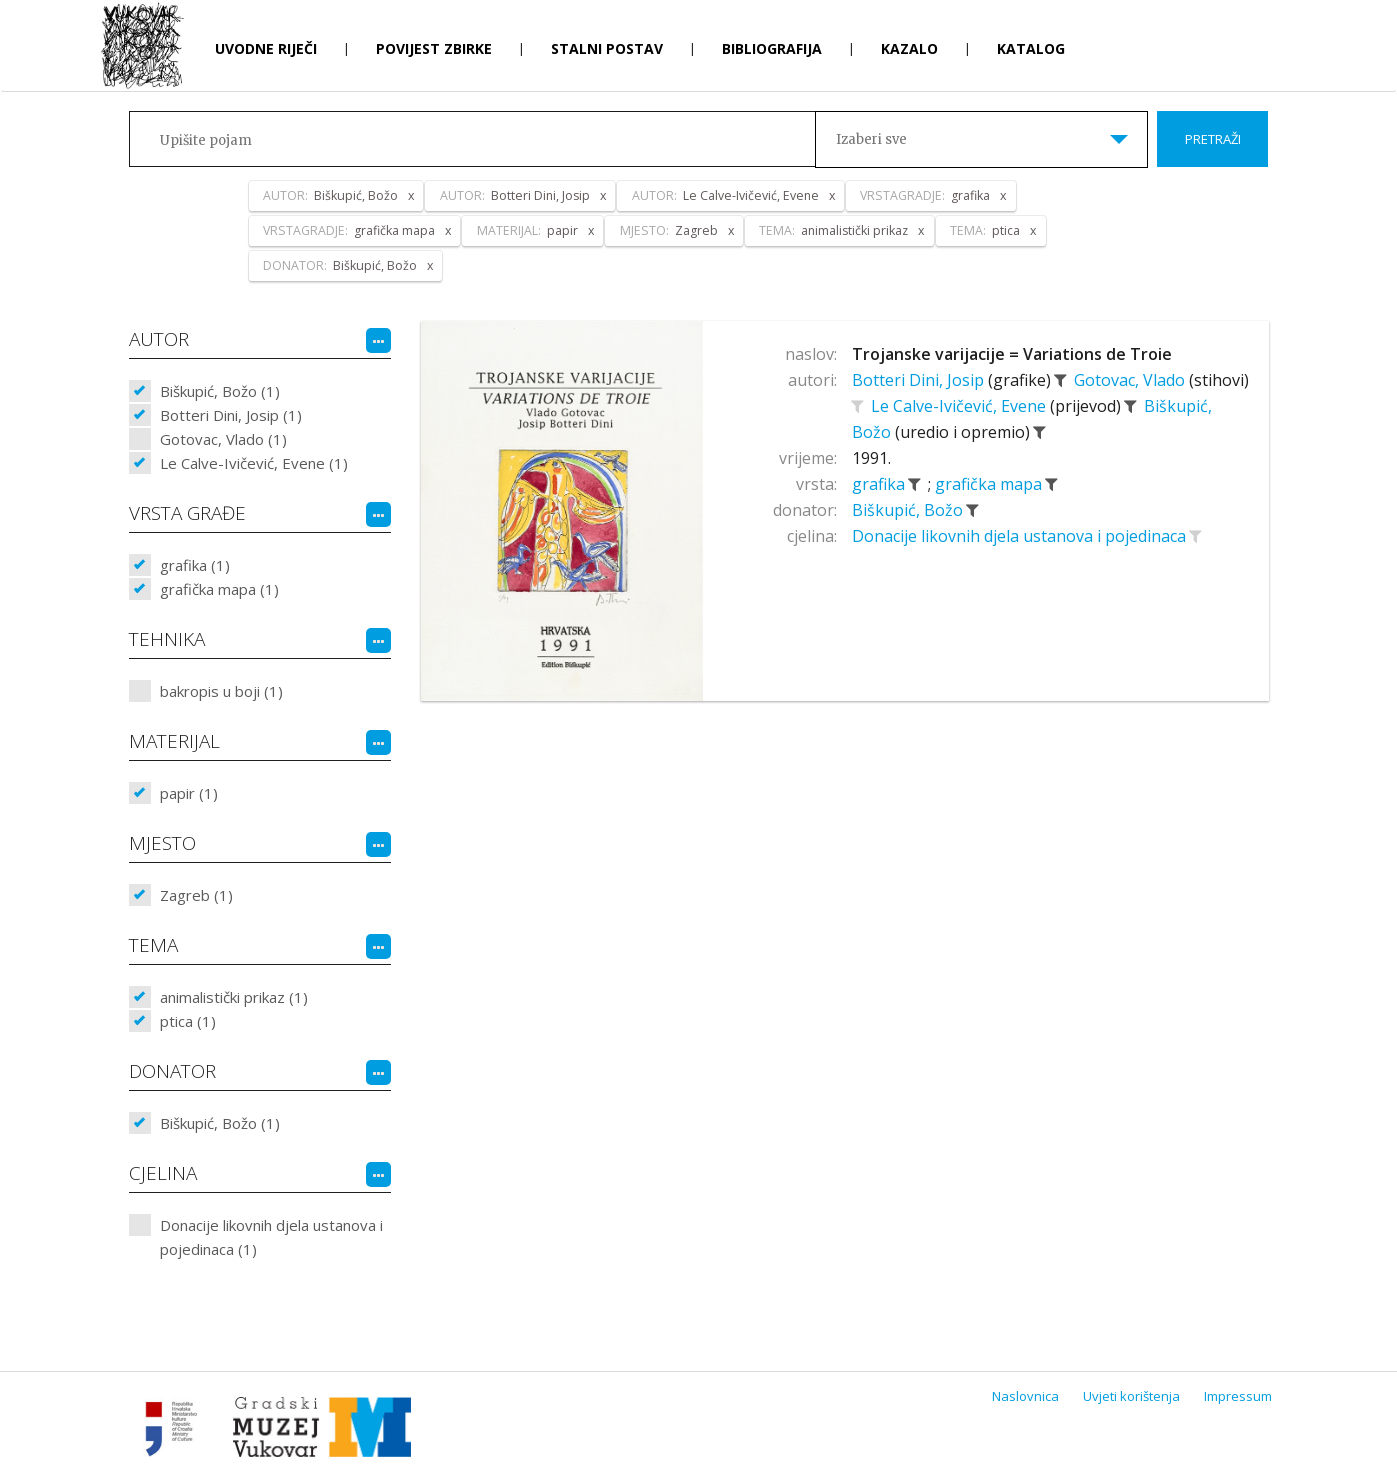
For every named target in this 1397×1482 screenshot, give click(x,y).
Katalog (1031, 48)
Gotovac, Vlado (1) (223, 439)
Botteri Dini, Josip (920, 380)
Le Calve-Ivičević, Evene (960, 406)
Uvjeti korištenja (1131, 1396)
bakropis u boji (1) (221, 691)
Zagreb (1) (196, 895)
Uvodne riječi (266, 48)
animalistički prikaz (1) (234, 997)
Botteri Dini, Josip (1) (231, 415)
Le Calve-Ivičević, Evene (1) (254, 463)
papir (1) (189, 793)
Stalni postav (607, 48)
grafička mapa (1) (219, 589)
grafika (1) (195, 565)
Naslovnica (1025, 1396)
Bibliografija (772, 48)
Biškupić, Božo (909, 510)
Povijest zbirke (434, 48)
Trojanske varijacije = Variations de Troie (1012, 354)
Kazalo (909, 48)
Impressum (1238, 1396)
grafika (880, 484)
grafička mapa (990, 484)
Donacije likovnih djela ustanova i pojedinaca (1021, 536)
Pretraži (1213, 139)
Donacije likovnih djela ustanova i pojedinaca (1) (271, 1237)
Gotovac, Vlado (1131, 380)
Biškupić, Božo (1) (220, 391)
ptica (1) (188, 1021)
